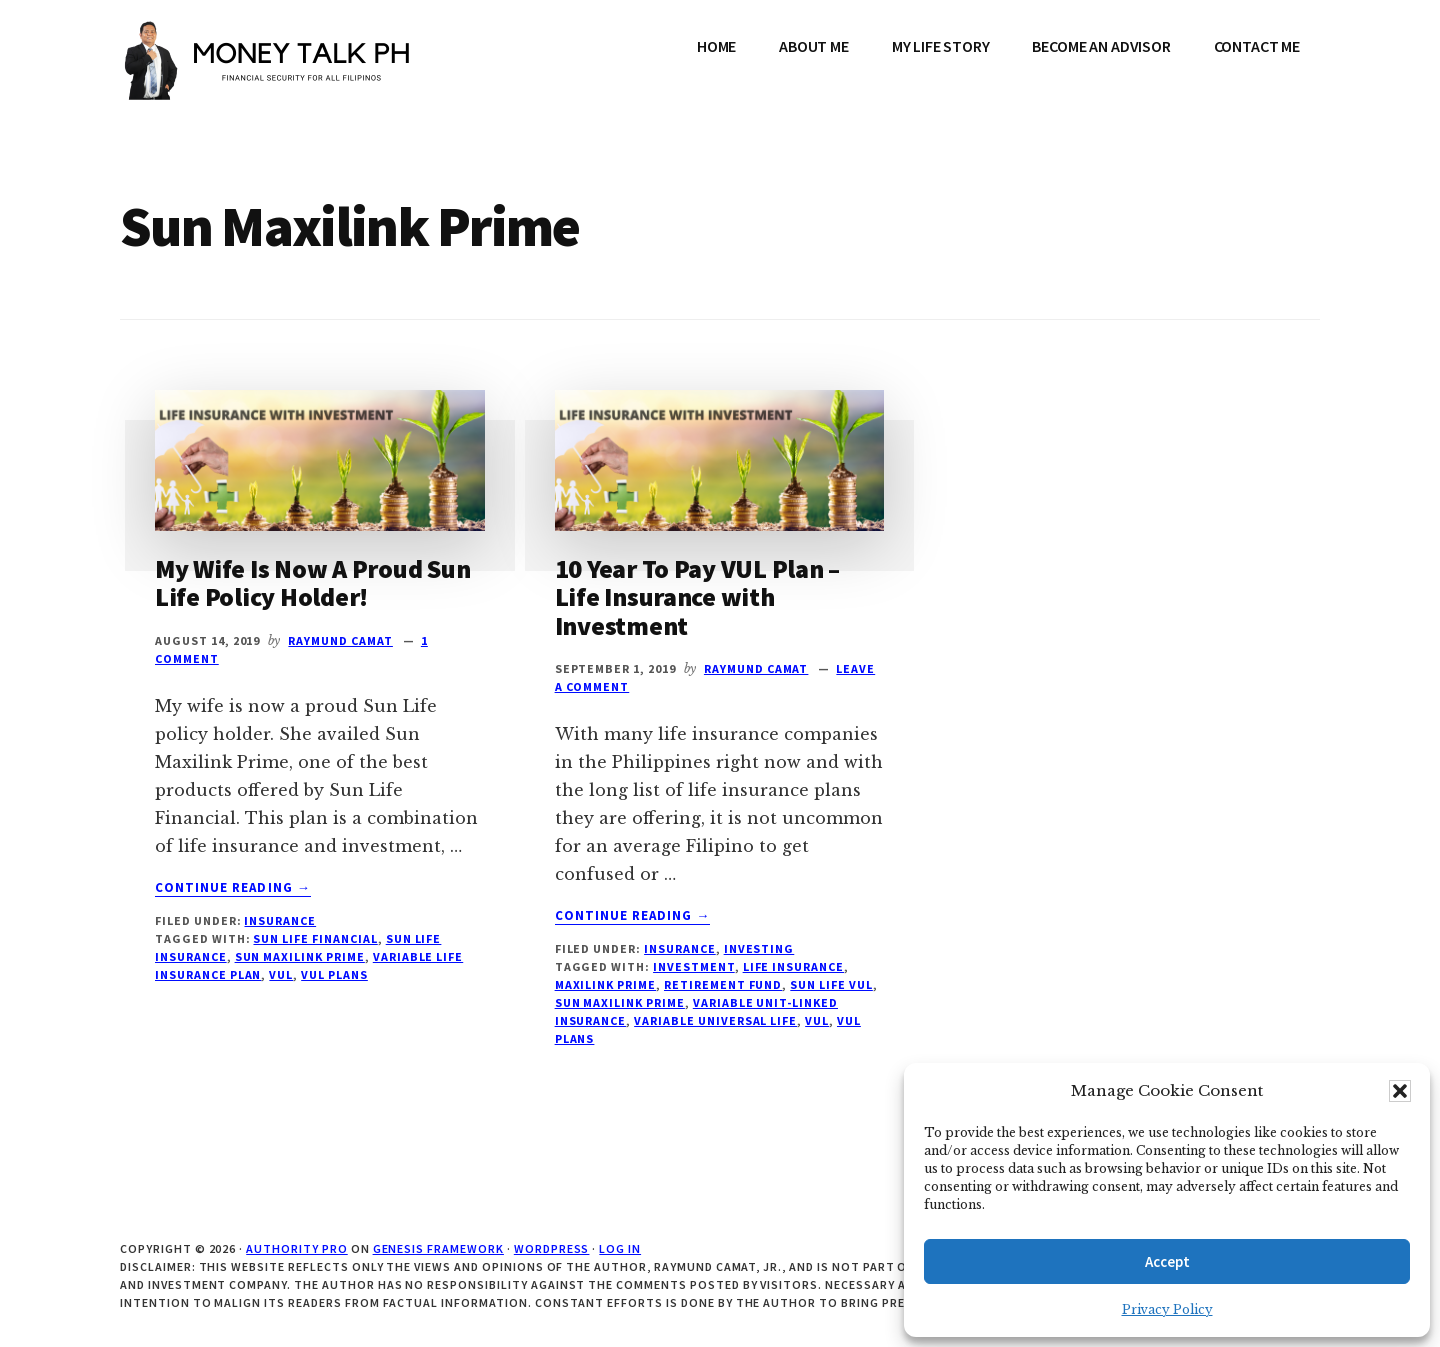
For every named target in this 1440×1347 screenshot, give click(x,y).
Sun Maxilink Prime (300, 956)
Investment (694, 966)
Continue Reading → (233, 888)
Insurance (280, 920)
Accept (1167, 1261)
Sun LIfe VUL (831, 984)
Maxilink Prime (605, 984)
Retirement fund (723, 984)
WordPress (552, 1248)
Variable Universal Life (715, 1020)
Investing (759, 948)
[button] (1400, 1091)
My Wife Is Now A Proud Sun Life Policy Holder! (312, 583)
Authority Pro (296, 1248)
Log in (620, 1248)
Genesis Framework (438, 1248)
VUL (281, 974)
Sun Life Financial (315, 938)
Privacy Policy (1167, 1309)
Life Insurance (793, 966)
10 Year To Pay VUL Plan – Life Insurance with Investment (698, 597)
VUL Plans (334, 974)
